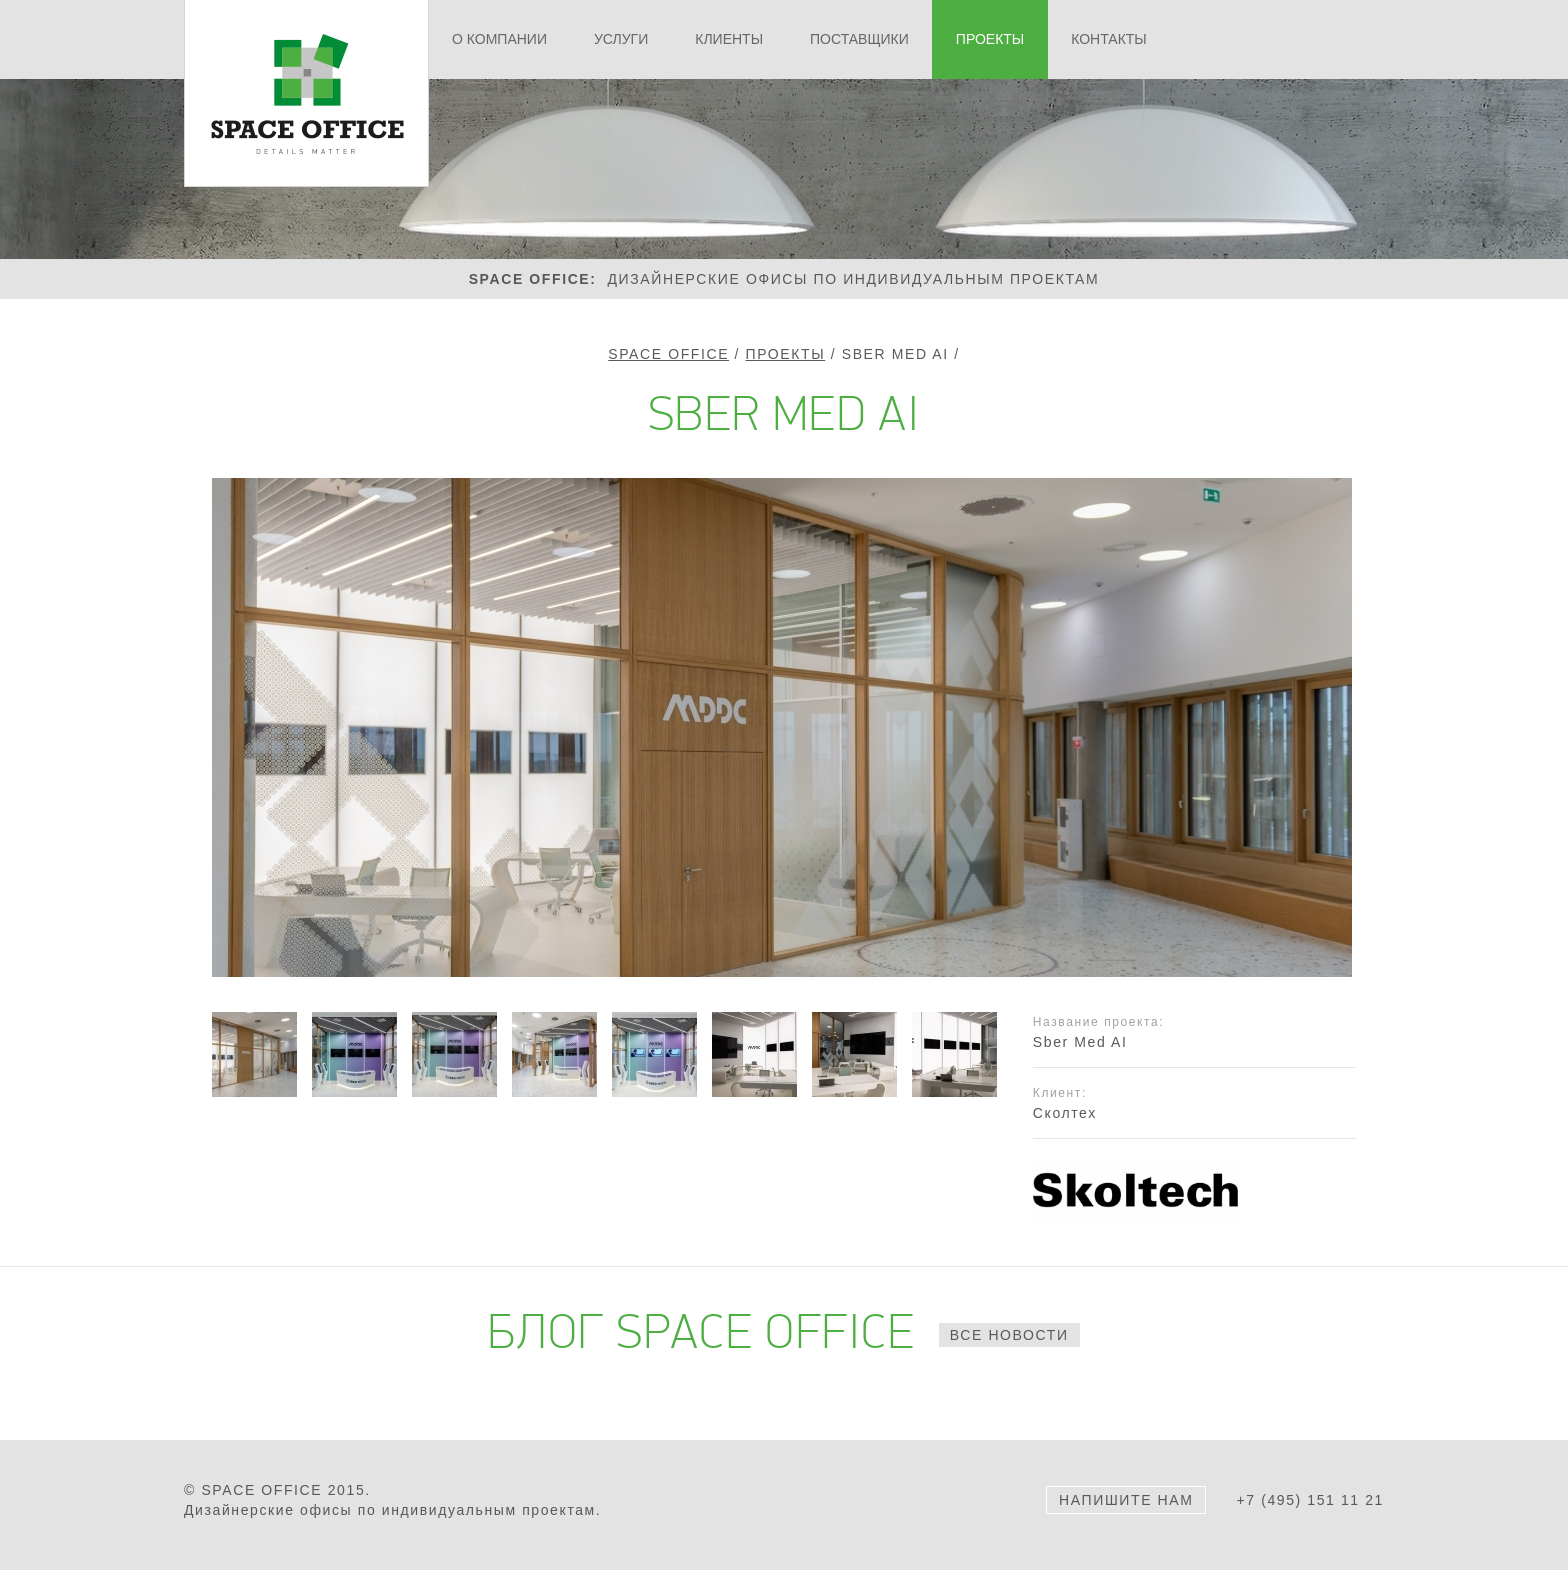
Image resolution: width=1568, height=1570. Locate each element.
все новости (1009, 1335)
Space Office (668, 354)
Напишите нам (1126, 1500)
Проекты (786, 354)
